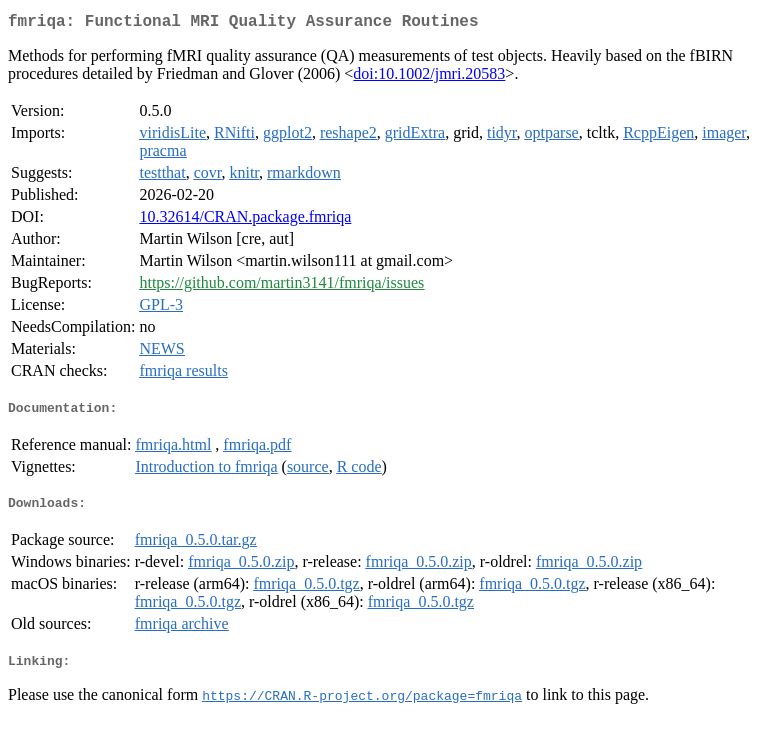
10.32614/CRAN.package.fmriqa (245, 220)
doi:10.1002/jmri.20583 (429, 77)
